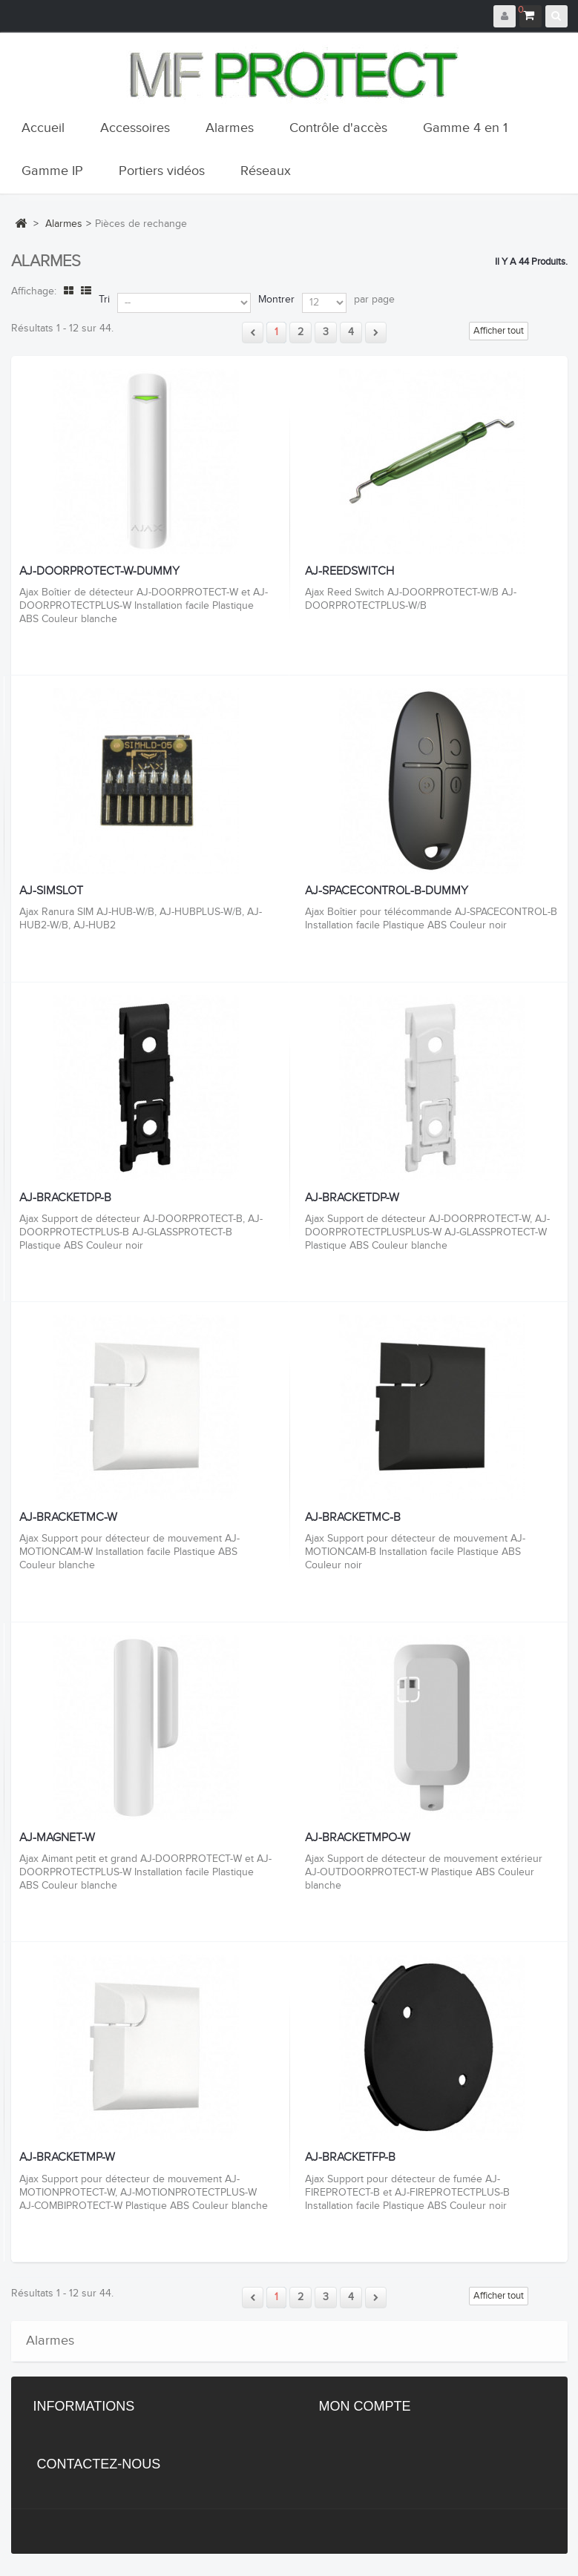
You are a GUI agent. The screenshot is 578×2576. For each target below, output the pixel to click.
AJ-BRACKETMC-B (353, 1518)
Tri (104, 300)
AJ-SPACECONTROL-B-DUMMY (386, 891)
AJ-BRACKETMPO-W (357, 1838)
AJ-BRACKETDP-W (352, 1198)
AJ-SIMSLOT (51, 891)
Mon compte (365, 2406)
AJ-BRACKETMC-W (68, 1518)
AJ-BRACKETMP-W (67, 2157)
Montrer (276, 300)
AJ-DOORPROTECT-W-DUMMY (99, 571)
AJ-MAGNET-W (57, 1838)
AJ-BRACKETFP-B (350, 2157)
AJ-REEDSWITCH (349, 571)
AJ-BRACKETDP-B (65, 1198)
